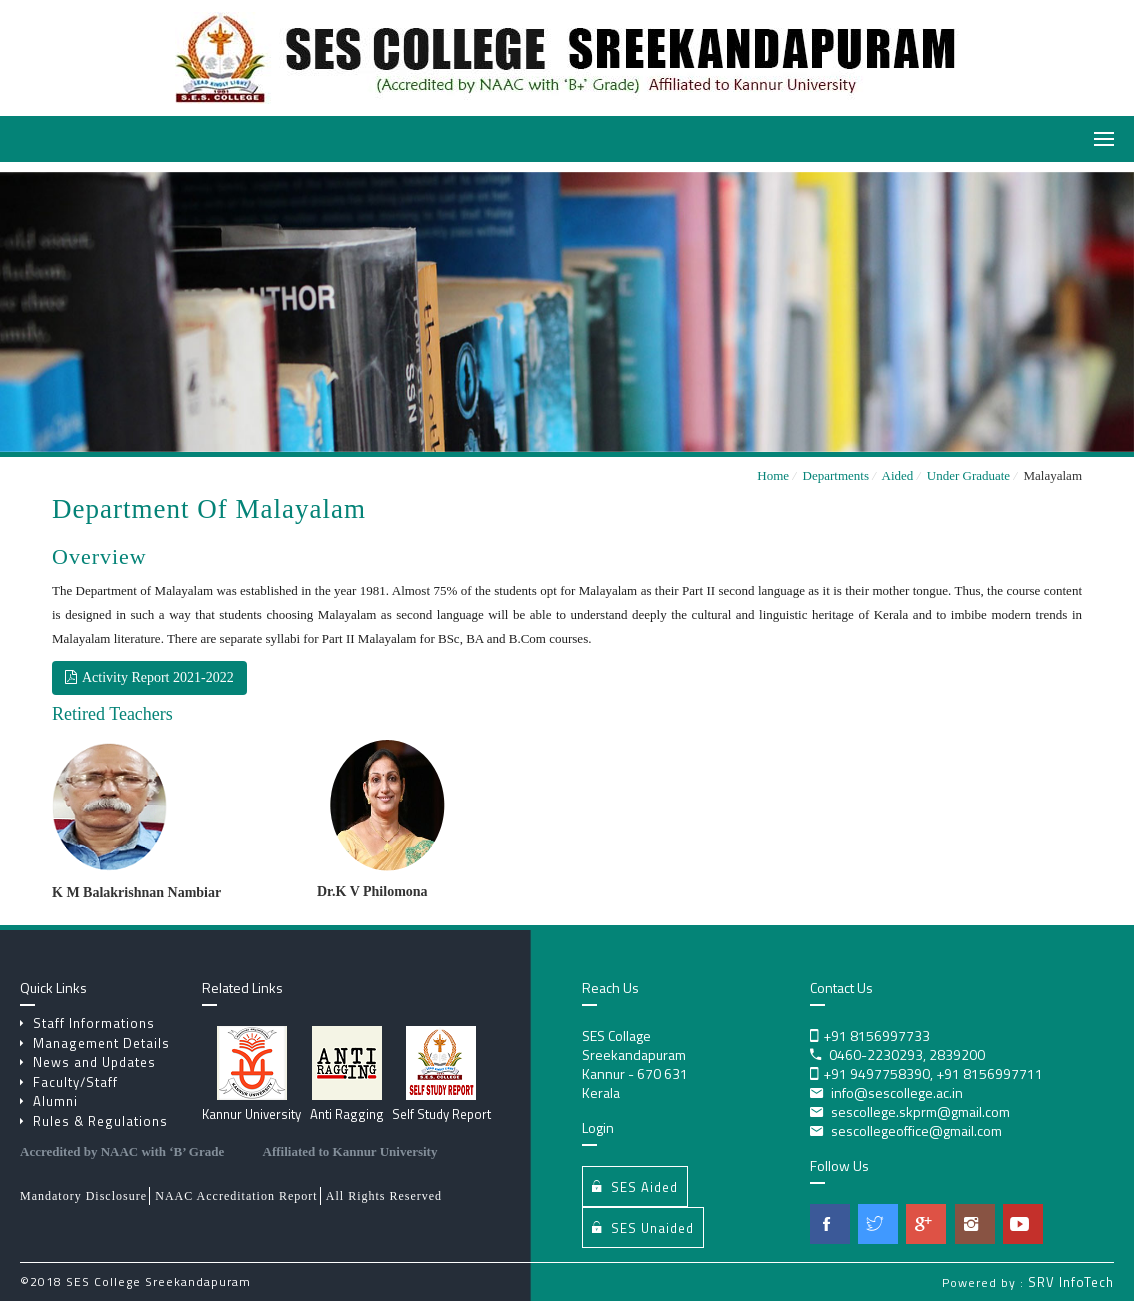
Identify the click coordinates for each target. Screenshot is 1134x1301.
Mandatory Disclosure (83, 1196)
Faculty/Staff (69, 1082)
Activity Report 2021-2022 (149, 677)
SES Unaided (643, 1227)
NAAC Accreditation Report (236, 1196)
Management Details (95, 1043)
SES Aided (635, 1186)
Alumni (49, 1101)
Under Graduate (972, 475)
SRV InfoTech (1071, 1282)
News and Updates (88, 1062)
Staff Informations (87, 1023)
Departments (839, 475)
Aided (901, 475)
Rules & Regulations (94, 1121)
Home (773, 475)
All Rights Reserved (384, 1196)
